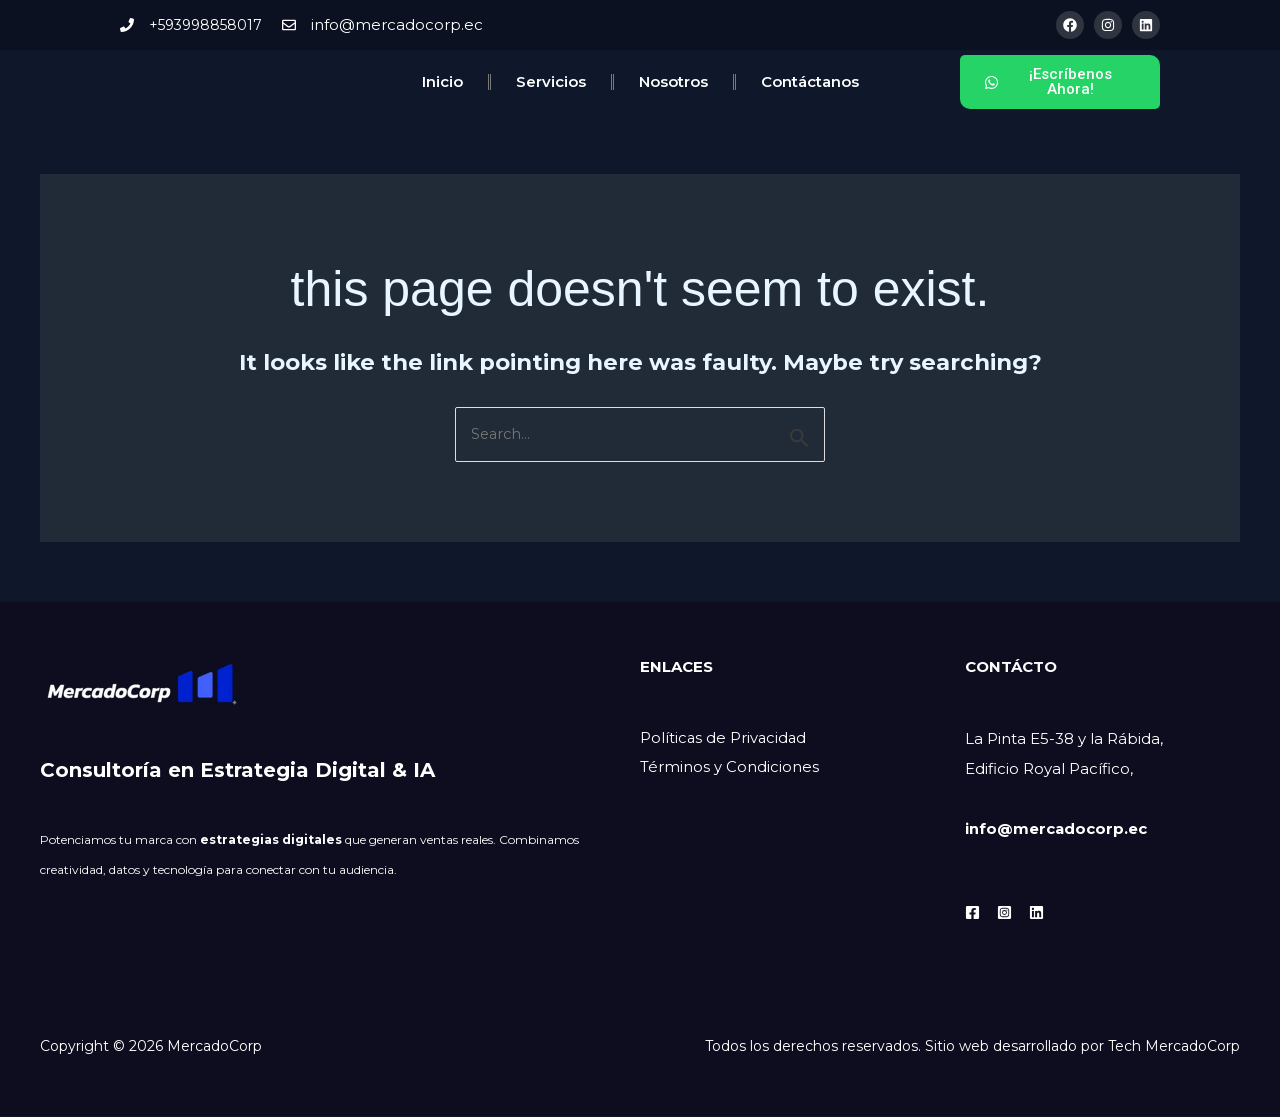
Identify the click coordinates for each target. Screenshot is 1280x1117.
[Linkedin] (1036, 912)
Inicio (442, 81)
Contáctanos (810, 81)
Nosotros (673, 81)
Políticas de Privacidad (724, 739)
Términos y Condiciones (729, 769)
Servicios (551, 81)
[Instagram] (1004, 912)
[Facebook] (972, 912)
